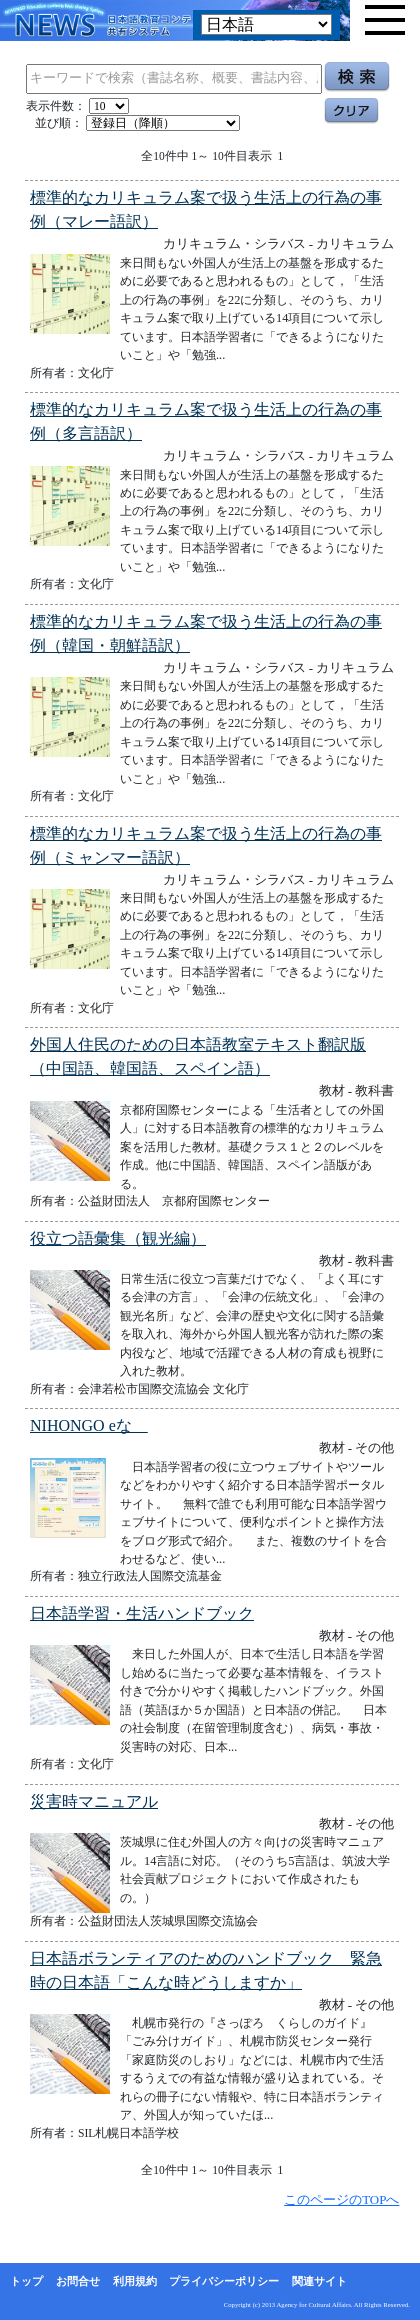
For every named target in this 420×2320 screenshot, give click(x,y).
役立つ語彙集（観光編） (118, 1238)
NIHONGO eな (89, 1425)
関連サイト (319, 2281)
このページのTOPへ (341, 2199)
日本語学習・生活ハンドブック (142, 1613)
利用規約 (135, 2281)
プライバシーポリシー (224, 2281)
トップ (26, 2281)
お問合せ (78, 2281)
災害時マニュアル (94, 1801)
